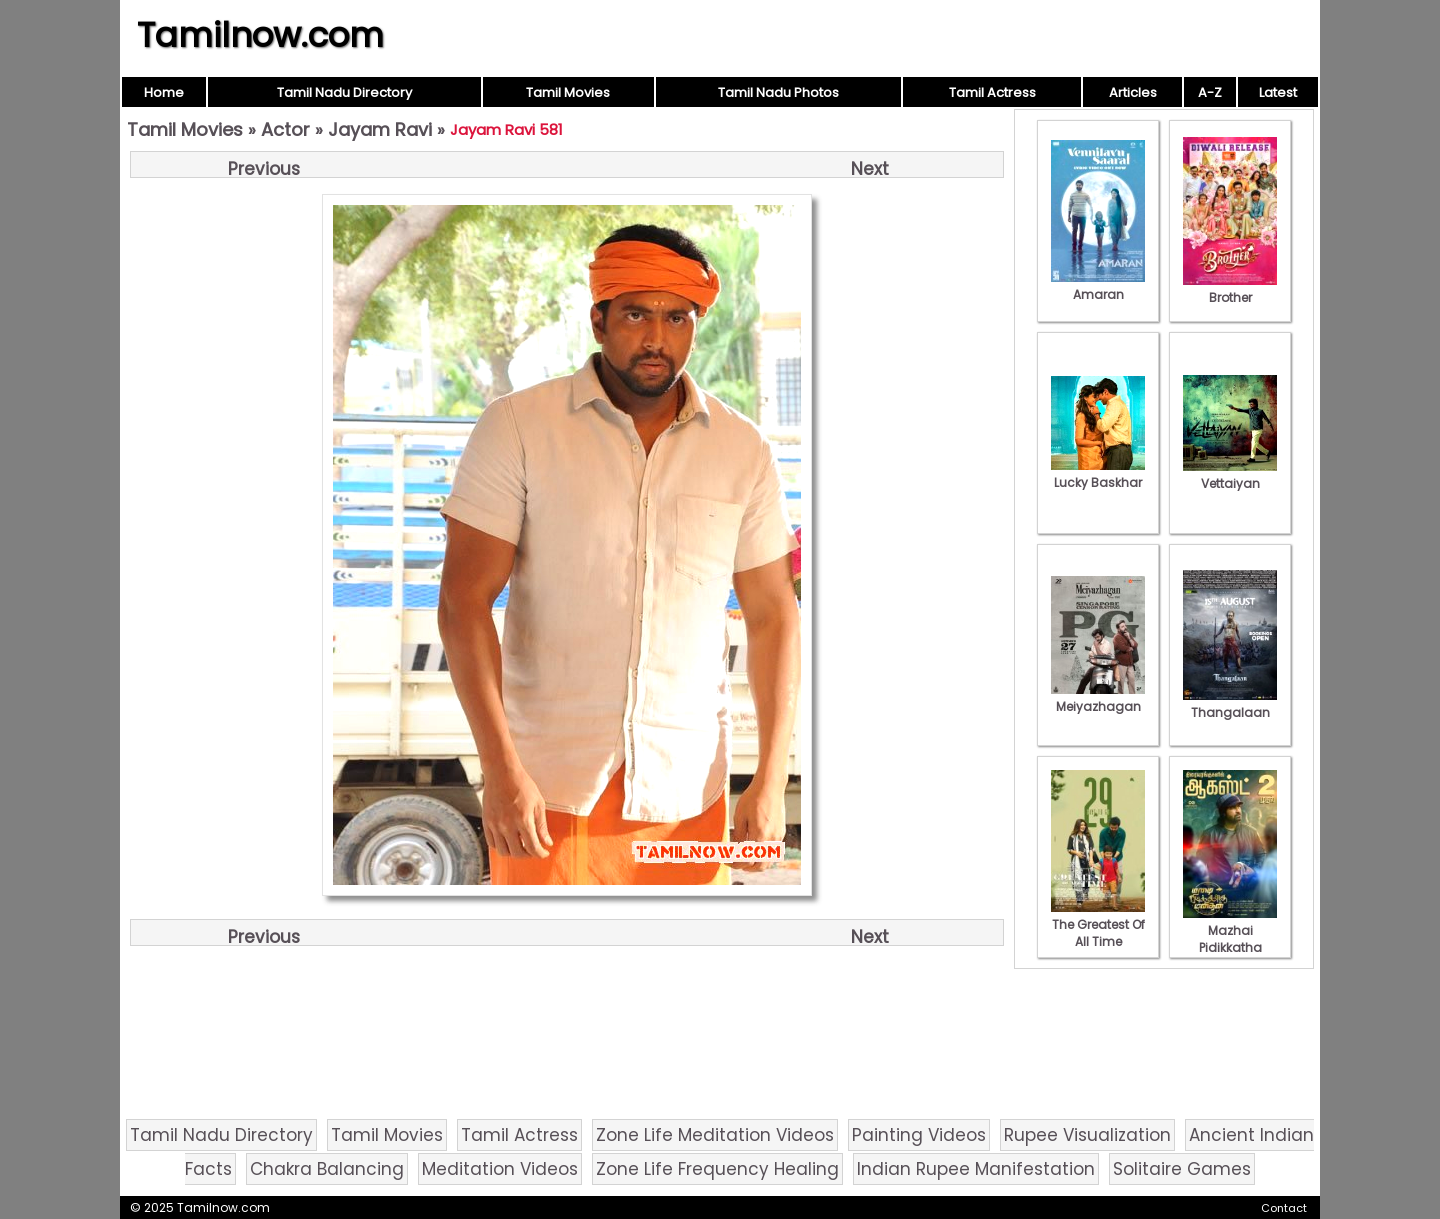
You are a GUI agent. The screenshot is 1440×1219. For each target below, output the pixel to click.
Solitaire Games (1182, 1169)
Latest (1278, 92)
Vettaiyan (1230, 475)
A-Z (1210, 92)
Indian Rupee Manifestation (976, 1169)
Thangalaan (1230, 704)
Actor (285, 129)
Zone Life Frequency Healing (717, 1169)
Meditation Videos (500, 1169)
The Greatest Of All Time (1098, 924)
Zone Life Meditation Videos (715, 1135)
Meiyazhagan (1098, 698)
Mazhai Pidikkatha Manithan (1230, 939)
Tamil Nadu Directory (344, 92)
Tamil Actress (992, 92)
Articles (1133, 92)
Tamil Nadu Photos (778, 92)
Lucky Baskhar (1098, 474)
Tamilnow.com (260, 35)
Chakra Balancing (327, 1169)
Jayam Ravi (380, 129)
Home (164, 92)
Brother (1230, 289)
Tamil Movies (568, 92)
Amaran (1098, 286)
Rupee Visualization (1087, 1135)
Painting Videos (919, 1135)
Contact (1284, 1208)
